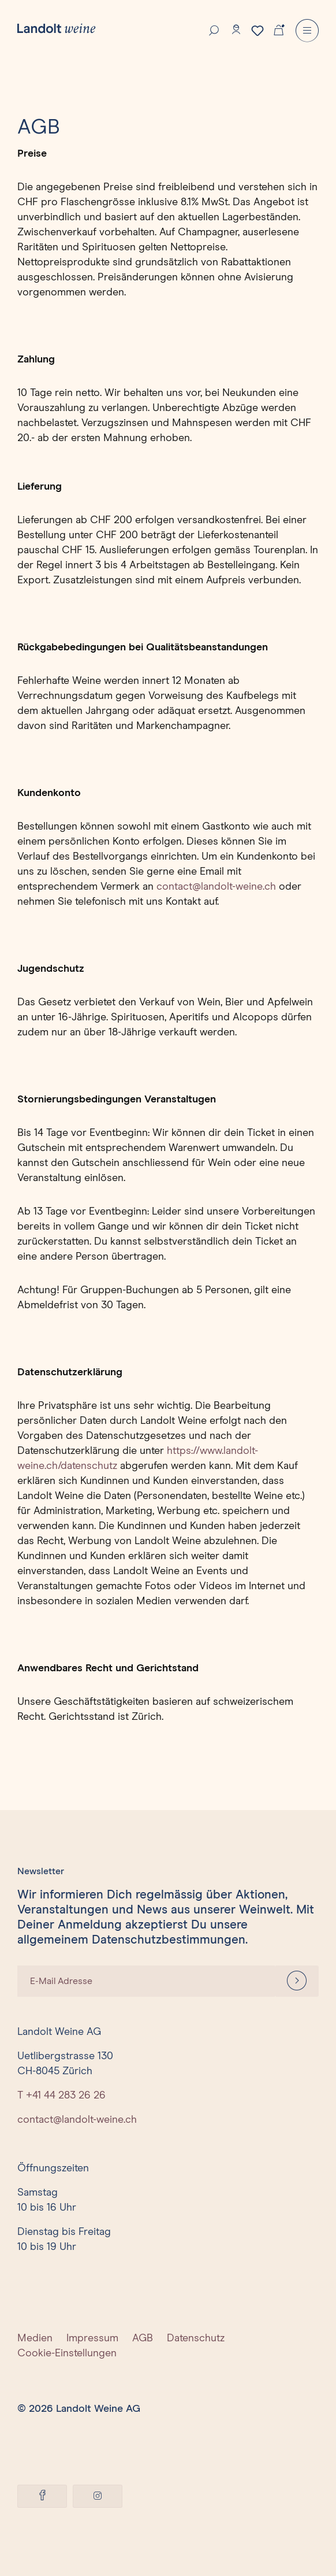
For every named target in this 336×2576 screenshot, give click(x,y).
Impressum (92, 2338)
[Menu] (307, 30)
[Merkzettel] (257, 30)
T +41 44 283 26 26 (61, 2095)
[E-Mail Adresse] (146, 1981)
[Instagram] (97, 2496)
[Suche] (214, 29)
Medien (35, 2338)
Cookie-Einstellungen (67, 2353)
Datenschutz (196, 2338)
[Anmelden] (297, 1981)
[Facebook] (42, 2496)
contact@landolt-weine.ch (216, 887)
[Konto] (236, 29)
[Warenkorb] (279, 29)
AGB (142, 2338)
